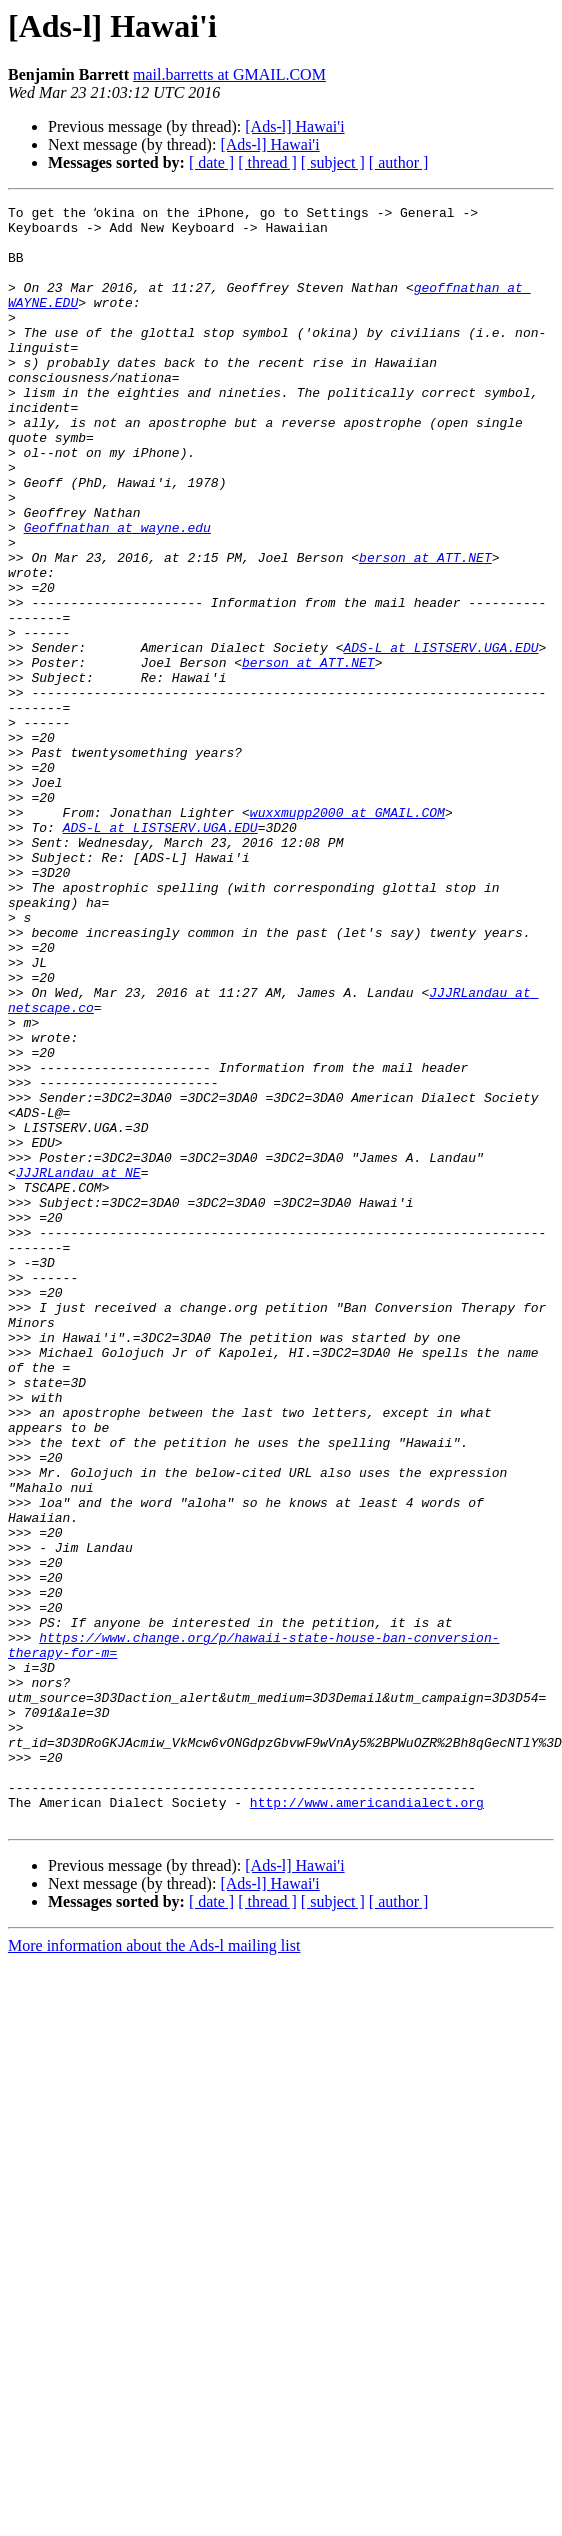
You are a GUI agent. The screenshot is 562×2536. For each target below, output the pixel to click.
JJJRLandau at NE (78, 1364)
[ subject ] (333, 162)
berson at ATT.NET (425, 626)
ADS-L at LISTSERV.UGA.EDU (440, 734)
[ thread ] (267, 162)
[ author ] (399, 162)
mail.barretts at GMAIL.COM (229, 74)
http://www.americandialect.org (367, 2120)
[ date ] (211, 162)
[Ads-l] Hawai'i (294, 126)
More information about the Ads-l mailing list (154, 2266)
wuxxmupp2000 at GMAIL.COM (347, 932)
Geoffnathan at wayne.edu (117, 590)
